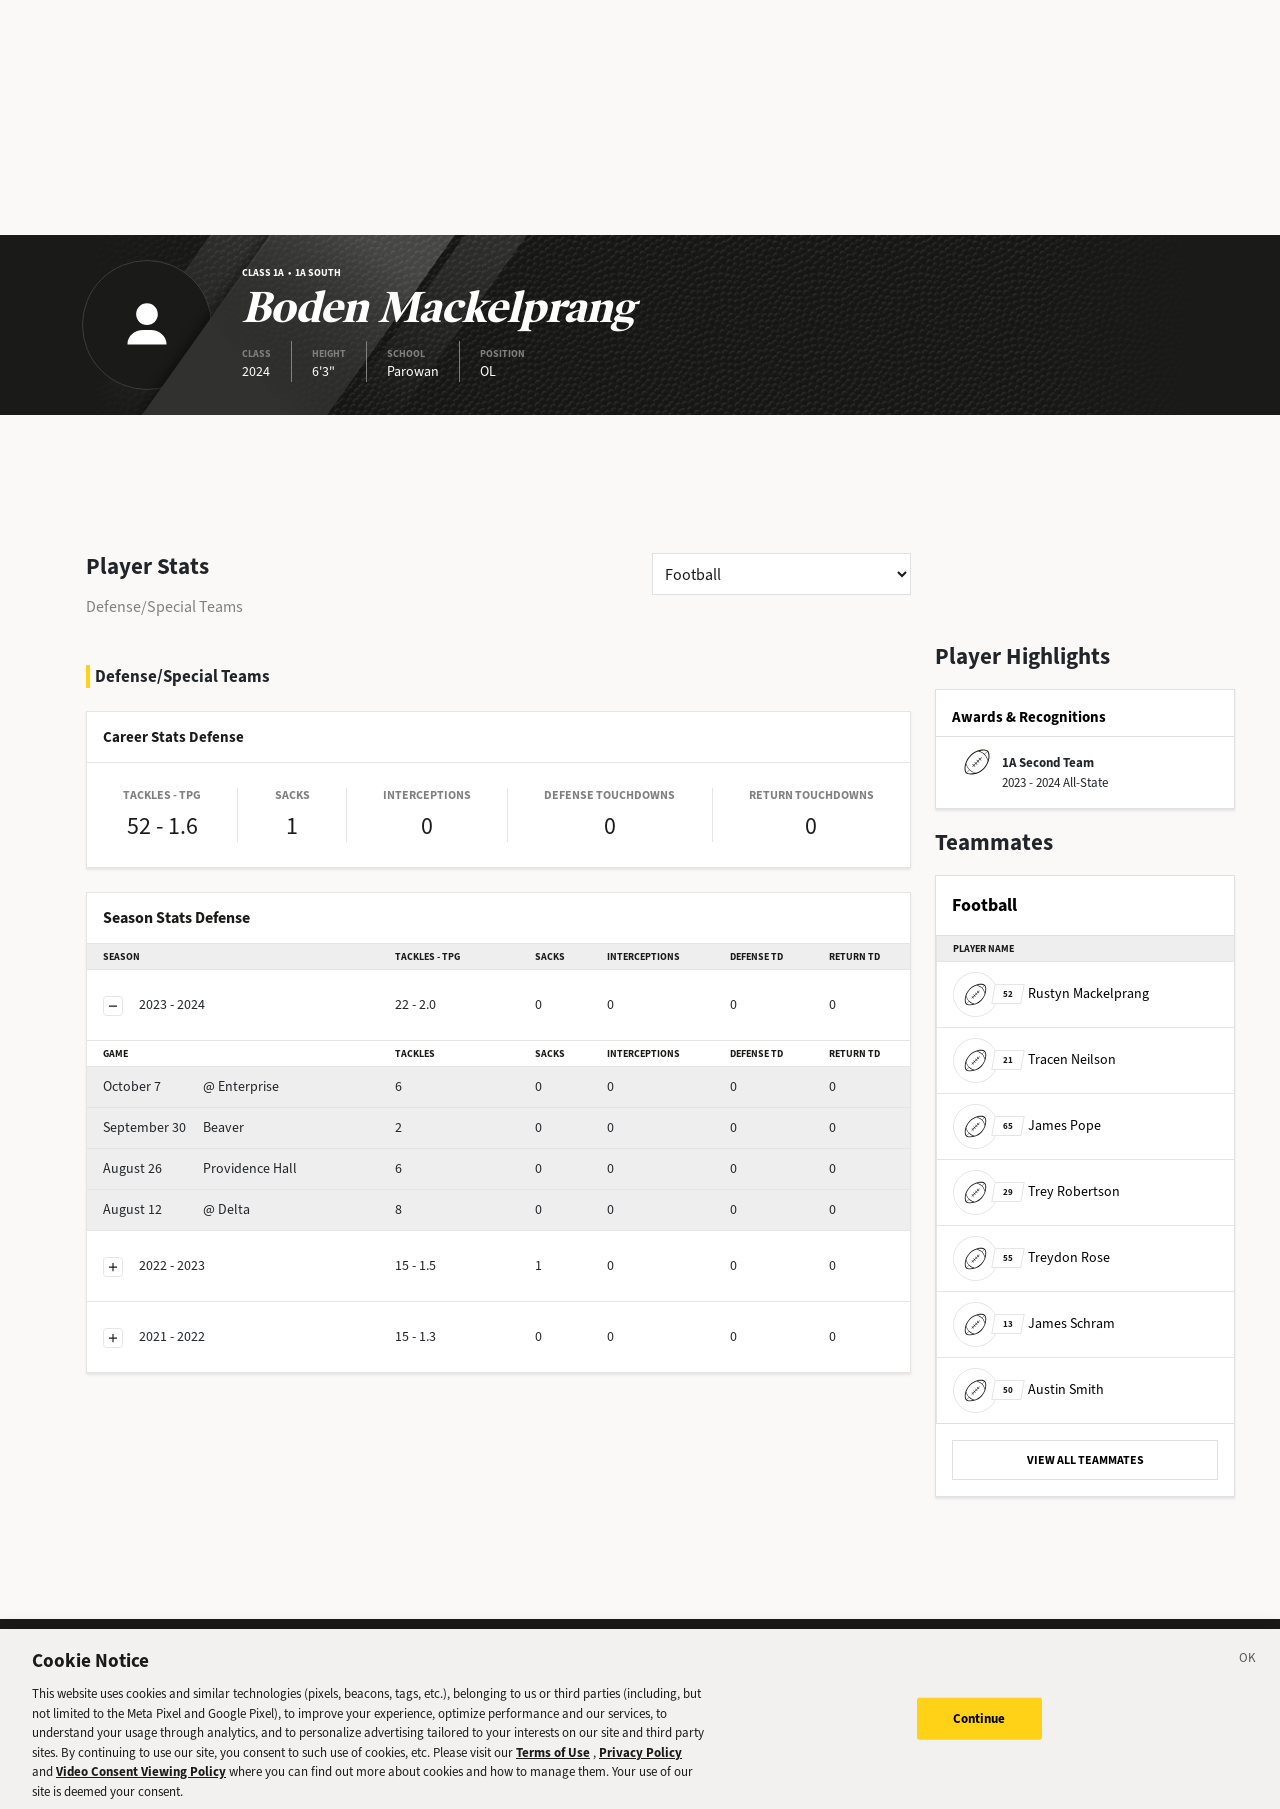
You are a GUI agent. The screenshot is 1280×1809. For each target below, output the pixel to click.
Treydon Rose (1031, 1257)
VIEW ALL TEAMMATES (1085, 1460)
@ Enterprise (191, 1086)
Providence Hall (200, 1168)
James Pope (1027, 1125)
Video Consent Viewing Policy (141, 1786)
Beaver (173, 1127)
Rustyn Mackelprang (1051, 993)
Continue (979, 1733)
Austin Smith (1028, 1389)
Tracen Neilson (1034, 1059)
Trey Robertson (1036, 1191)
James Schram (1034, 1323)
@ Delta (176, 1209)
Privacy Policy (640, 1766)
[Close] (1248, 1676)
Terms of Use (553, 1766)
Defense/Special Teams (164, 606)
